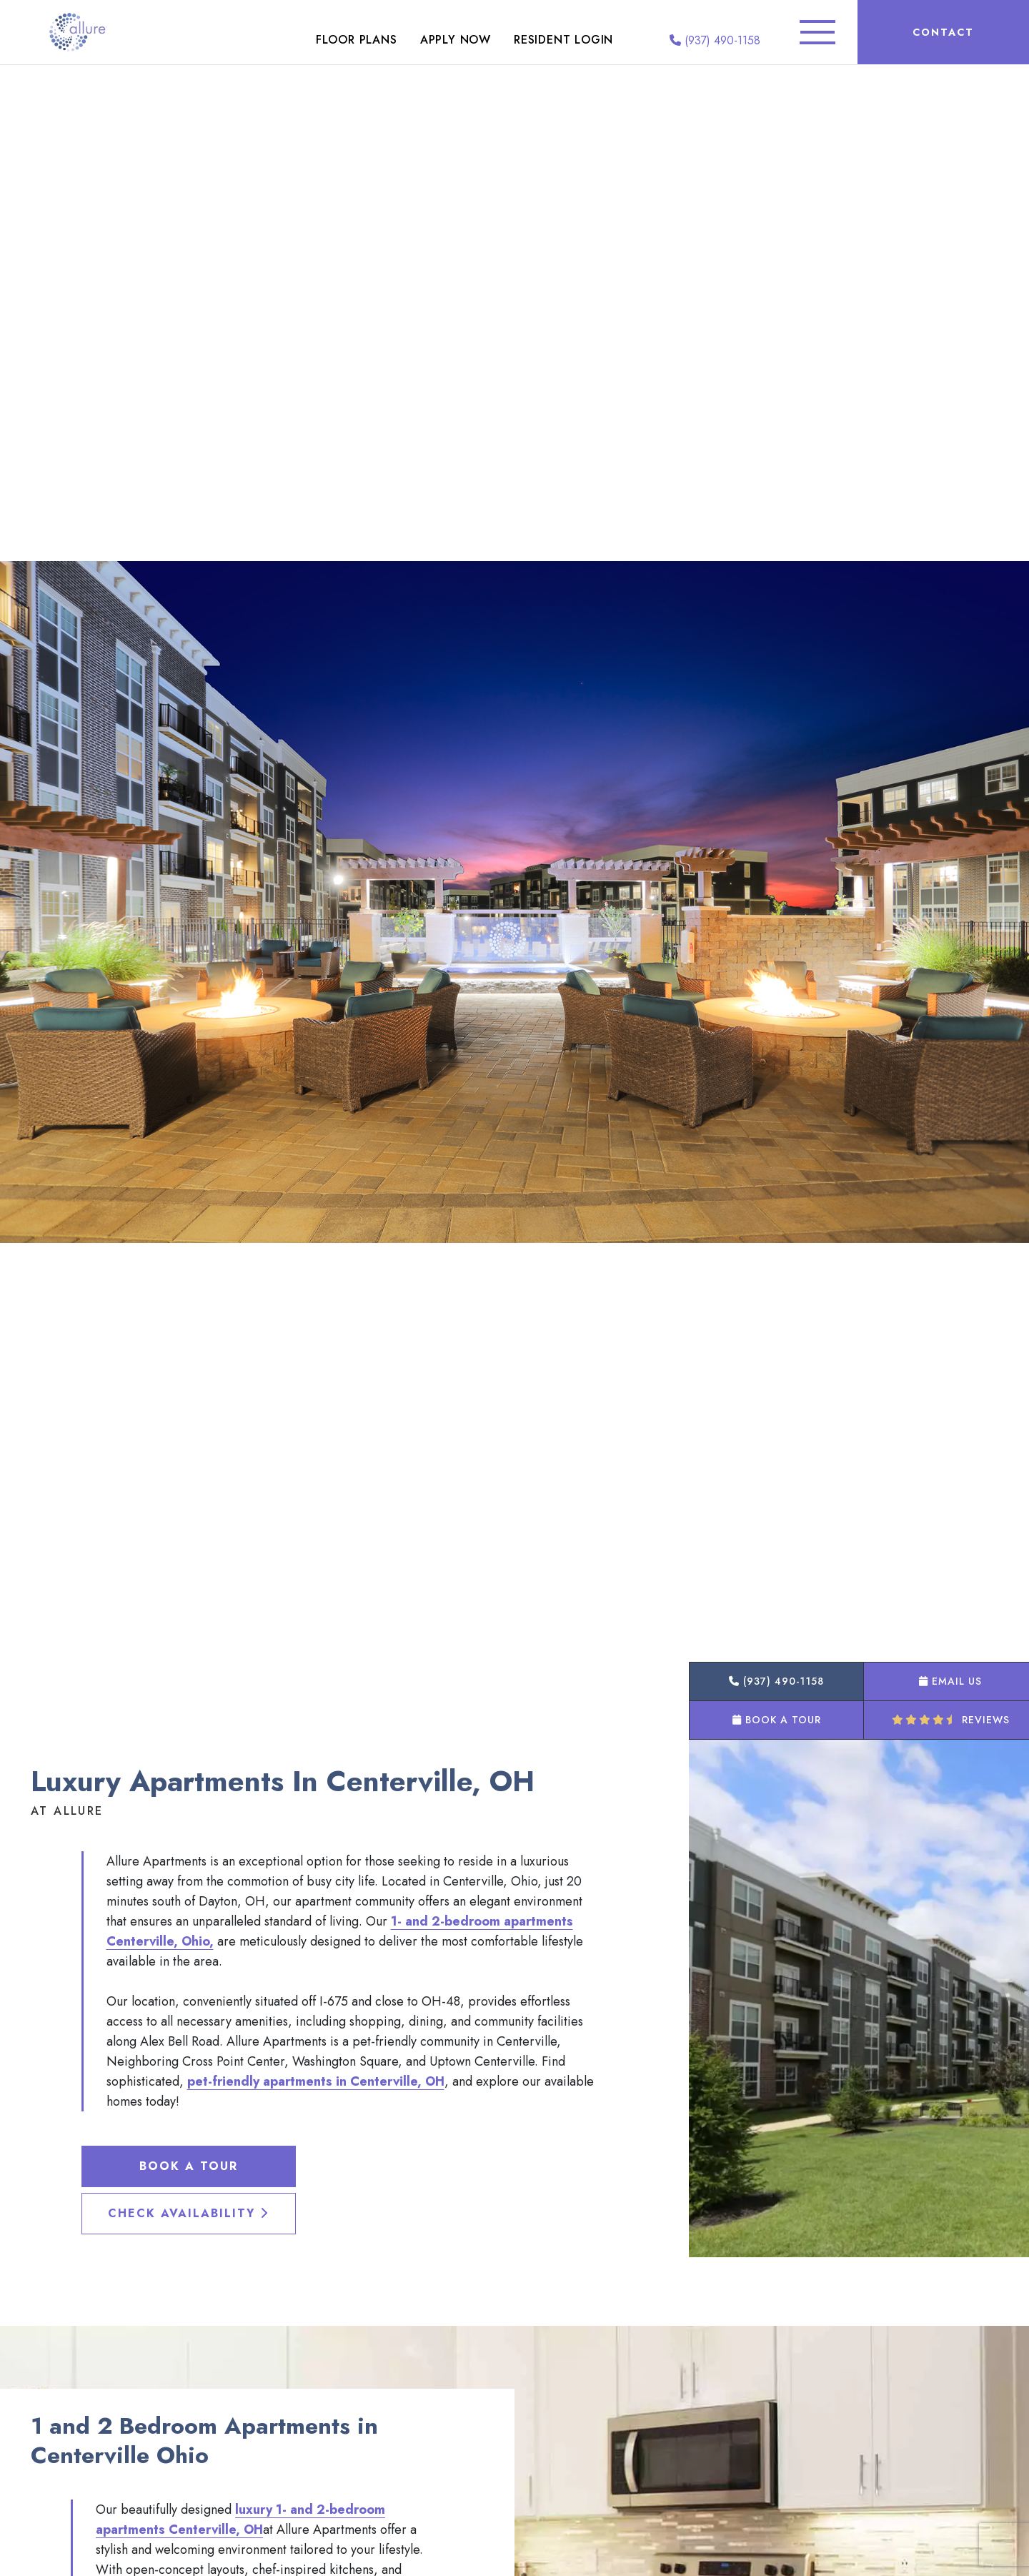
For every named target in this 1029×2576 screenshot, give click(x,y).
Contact (943, 32)
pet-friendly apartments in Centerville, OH (315, 2081)
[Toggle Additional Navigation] (817, 32)
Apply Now (455, 39)
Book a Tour (188, 2166)
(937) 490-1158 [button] (776, 1681)
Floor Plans (356, 39)
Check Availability (188, 2213)
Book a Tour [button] (776, 1720)
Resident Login (563, 39)
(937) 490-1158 (715, 40)
